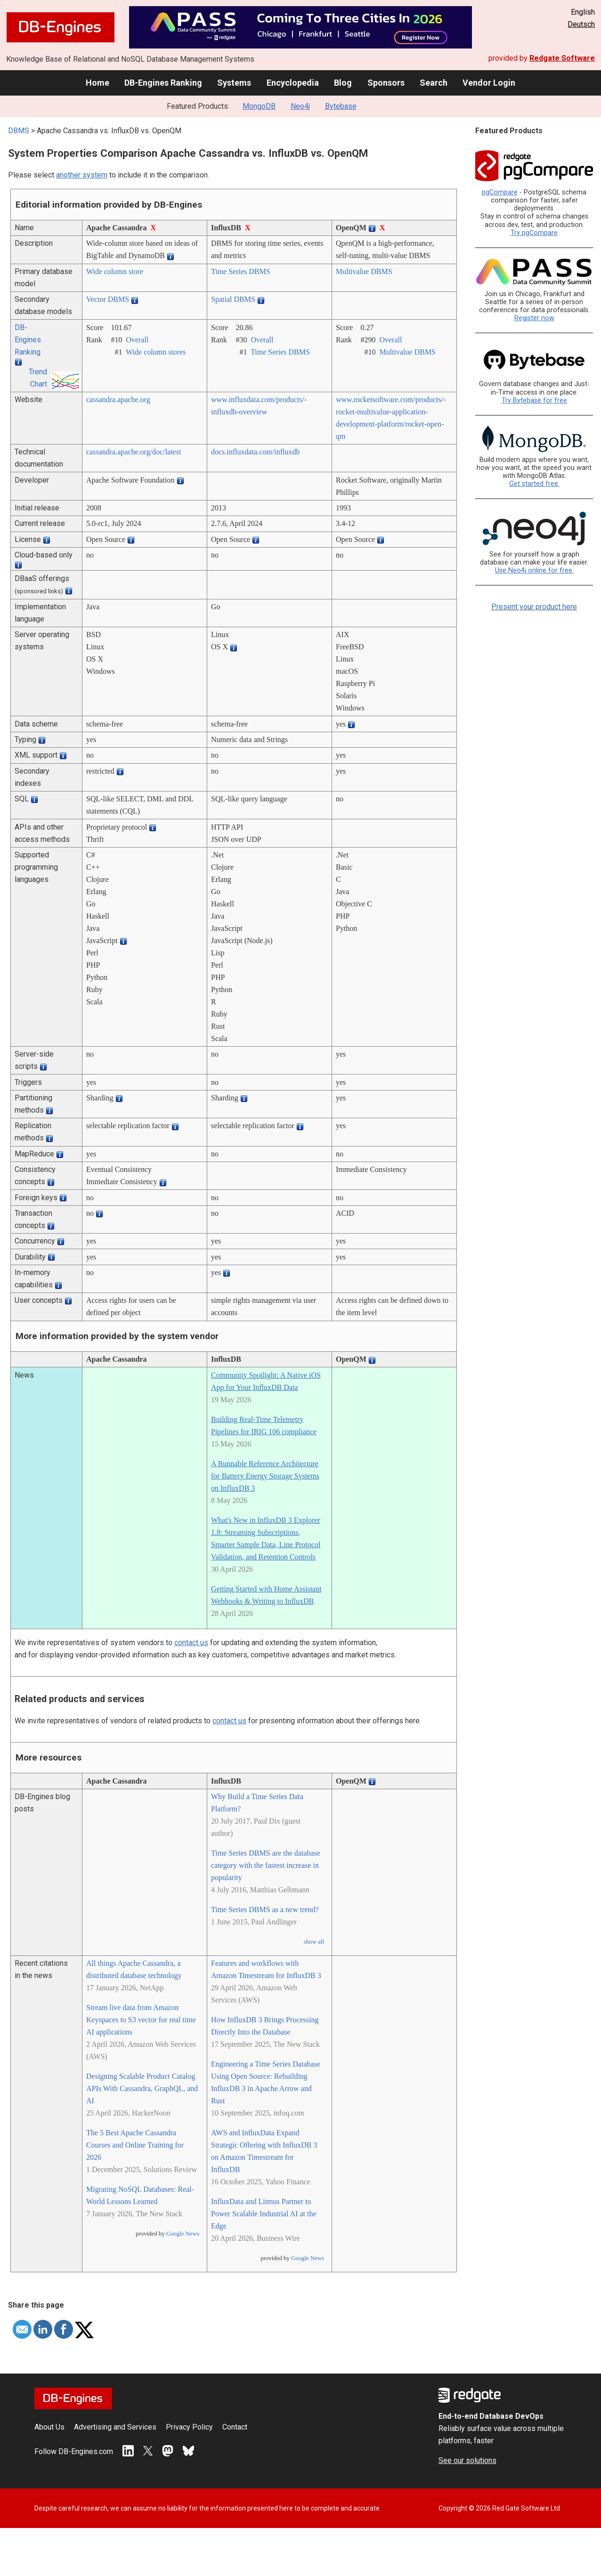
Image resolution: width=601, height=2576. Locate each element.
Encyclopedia (293, 83)
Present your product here (534, 606)
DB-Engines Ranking (163, 83)
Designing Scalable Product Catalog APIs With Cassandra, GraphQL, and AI (142, 2088)
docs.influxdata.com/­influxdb (255, 452)
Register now (534, 318)
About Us (49, 2427)
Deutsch (581, 24)
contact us (191, 1642)
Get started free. (534, 484)
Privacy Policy (189, 2427)
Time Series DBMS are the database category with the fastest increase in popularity (265, 1865)
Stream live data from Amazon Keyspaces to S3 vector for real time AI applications (141, 2019)
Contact (234, 2427)
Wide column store (114, 271)
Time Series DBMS (240, 271)
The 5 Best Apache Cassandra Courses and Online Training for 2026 (135, 2145)
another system (81, 174)
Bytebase (341, 106)
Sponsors (386, 83)
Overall (137, 340)
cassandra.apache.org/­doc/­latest (133, 452)
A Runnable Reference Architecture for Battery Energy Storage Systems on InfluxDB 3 (265, 1476)
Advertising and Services (115, 2427)
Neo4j (300, 106)
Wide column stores (156, 352)
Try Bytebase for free (534, 400)
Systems (234, 83)
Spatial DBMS (233, 299)
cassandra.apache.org (118, 400)
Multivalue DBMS (364, 271)
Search (433, 83)
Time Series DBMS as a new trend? (265, 1910)
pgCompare (500, 192)
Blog (343, 83)
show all (314, 1941)
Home (97, 83)
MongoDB (259, 106)
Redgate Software (562, 58)
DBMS (18, 130)
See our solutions (467, 2460)
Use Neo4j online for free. (534, 570)
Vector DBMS (107, 299)
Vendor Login (489, 83)
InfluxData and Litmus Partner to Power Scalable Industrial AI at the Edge (264, 2213)
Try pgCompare (534, 233)
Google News (182, 2233)
